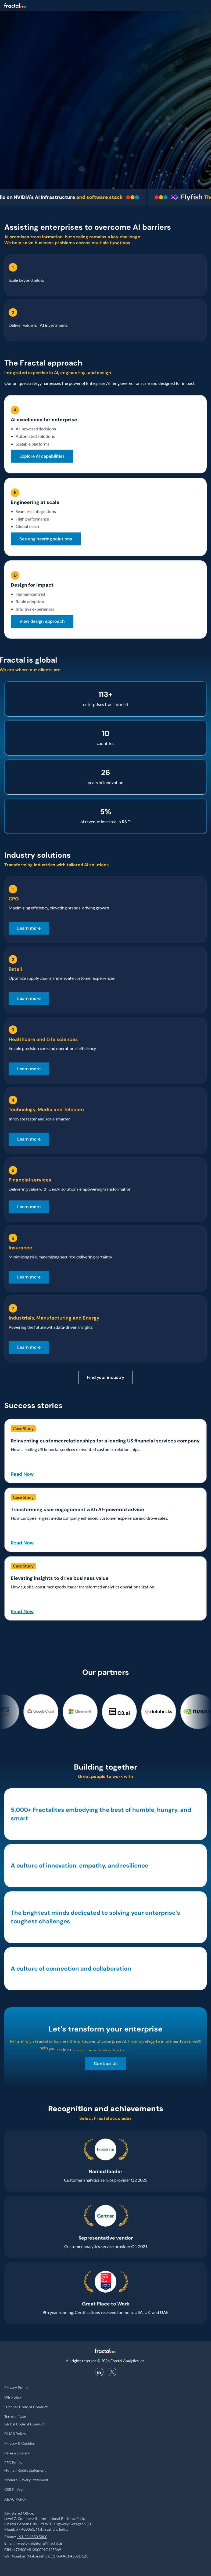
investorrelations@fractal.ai (39, 2543)
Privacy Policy (16, 2387)
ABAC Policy (15, 2499)
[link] (42, 456)
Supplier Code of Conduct (26, 2407)
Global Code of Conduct (24, 2424)
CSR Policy (13, 2489)
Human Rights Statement (25, 2470)
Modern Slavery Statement (26, 2480)
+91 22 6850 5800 (32, 2536)
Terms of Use (15, 2416)
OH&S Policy (15, 2433)
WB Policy (13, 2397)
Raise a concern (17, 2453)
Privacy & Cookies (19, 2443)
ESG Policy (13, 2462)
